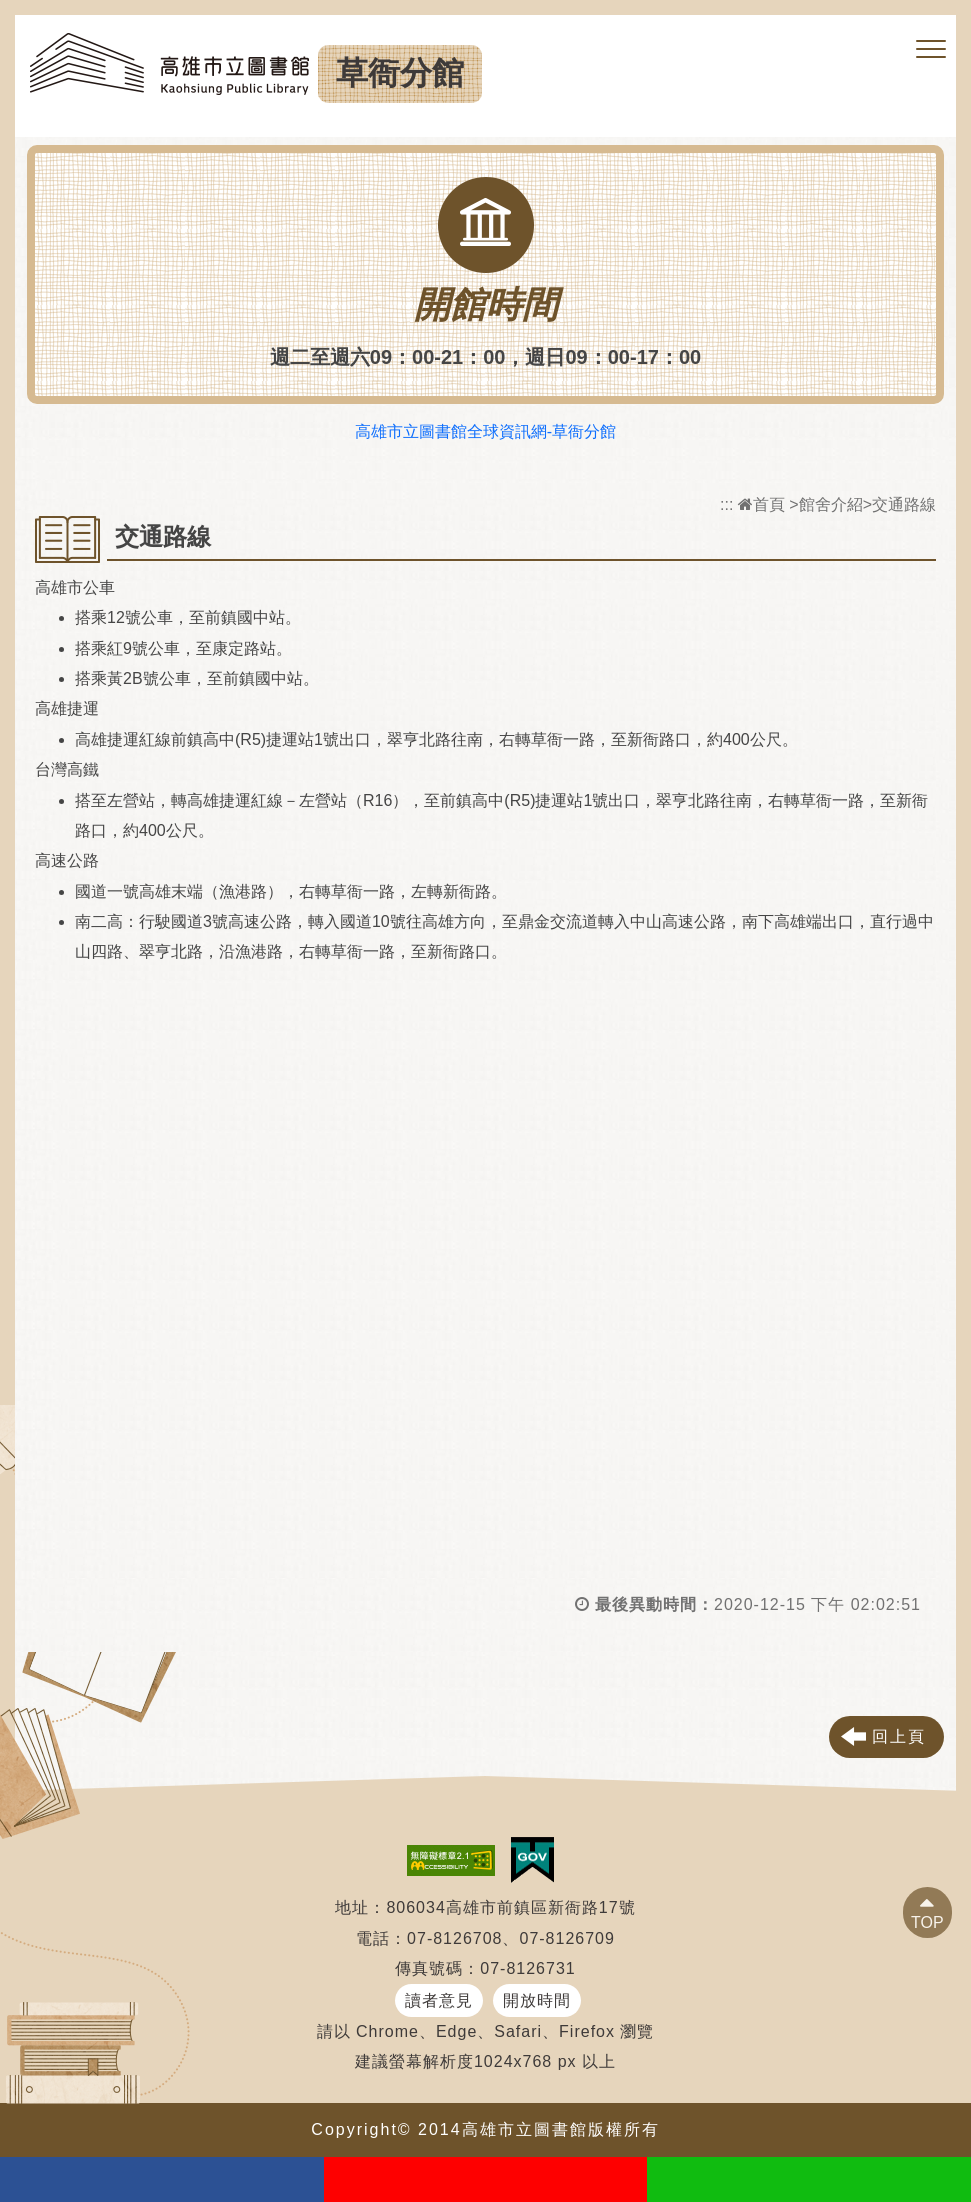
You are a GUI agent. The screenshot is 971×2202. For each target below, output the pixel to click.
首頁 (761, 504)
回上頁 (899, 1736)
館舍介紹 (831, 504)
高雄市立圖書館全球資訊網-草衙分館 (485, 431)
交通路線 (904, 504)
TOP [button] (927, 1922)
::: (726, 504)
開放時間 (537, 2000)
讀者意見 (439, 2000)
